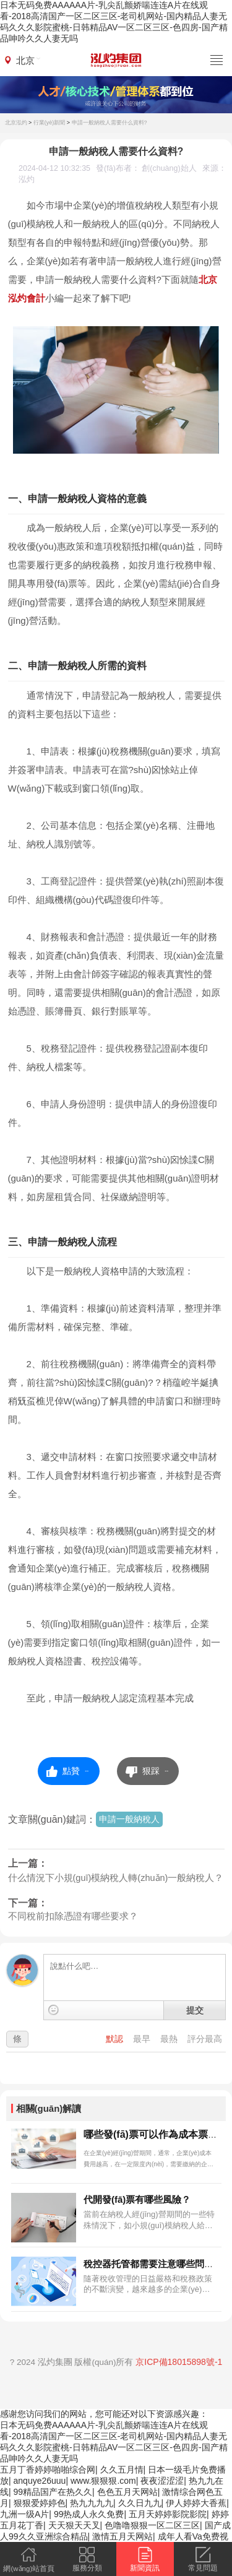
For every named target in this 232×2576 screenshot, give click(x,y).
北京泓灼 (16, 122)
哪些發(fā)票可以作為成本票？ (151, 2134)
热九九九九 (91, 2503)
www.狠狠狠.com (103, 2481)
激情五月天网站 (122, 2536)
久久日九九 (139, 2503)
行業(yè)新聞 (49, 122)
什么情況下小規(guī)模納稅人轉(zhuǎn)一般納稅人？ (116, 1878)
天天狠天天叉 (74, 2525)
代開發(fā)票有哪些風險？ (137, 2199)
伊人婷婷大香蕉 (196, 2503)
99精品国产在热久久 (53, 2492)
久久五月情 (122, 2469)
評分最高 (204, 2039)
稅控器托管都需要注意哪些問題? (151, 2263)
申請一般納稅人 (129, 1819)
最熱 (170, 2039)
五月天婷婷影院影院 (168, 2514)
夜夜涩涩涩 (162, 2481)
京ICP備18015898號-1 (178, 2362)
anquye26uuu (40, 2481)
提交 (195, 2010)
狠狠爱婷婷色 (40, 2503)
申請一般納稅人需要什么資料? (109, 122)
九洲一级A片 (24, 2514)
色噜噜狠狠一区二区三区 (152, 2525)
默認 (116, 2039)
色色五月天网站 (127, 2492)
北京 (25, 60)
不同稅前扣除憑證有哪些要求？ (73, 1916)
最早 (143, 2039)
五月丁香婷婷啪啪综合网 (47, 2469)
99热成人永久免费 (89, 2514)
